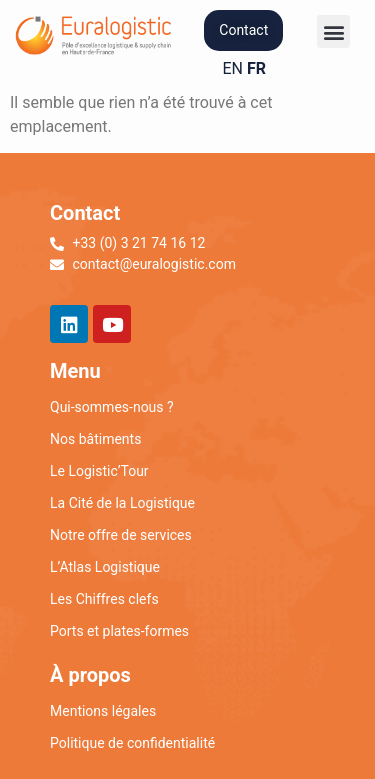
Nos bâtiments (95, 439)
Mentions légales (103, 711)
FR (256, 68)
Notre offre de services (121, 535)
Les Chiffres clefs (104, 599)
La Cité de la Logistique (122, 503)
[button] (333, 31)
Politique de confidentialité (132, 743)
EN (233, 68)
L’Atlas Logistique (105, 567)
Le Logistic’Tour (99, 471)
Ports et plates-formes (119, 631)
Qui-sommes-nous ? (112, 407)
